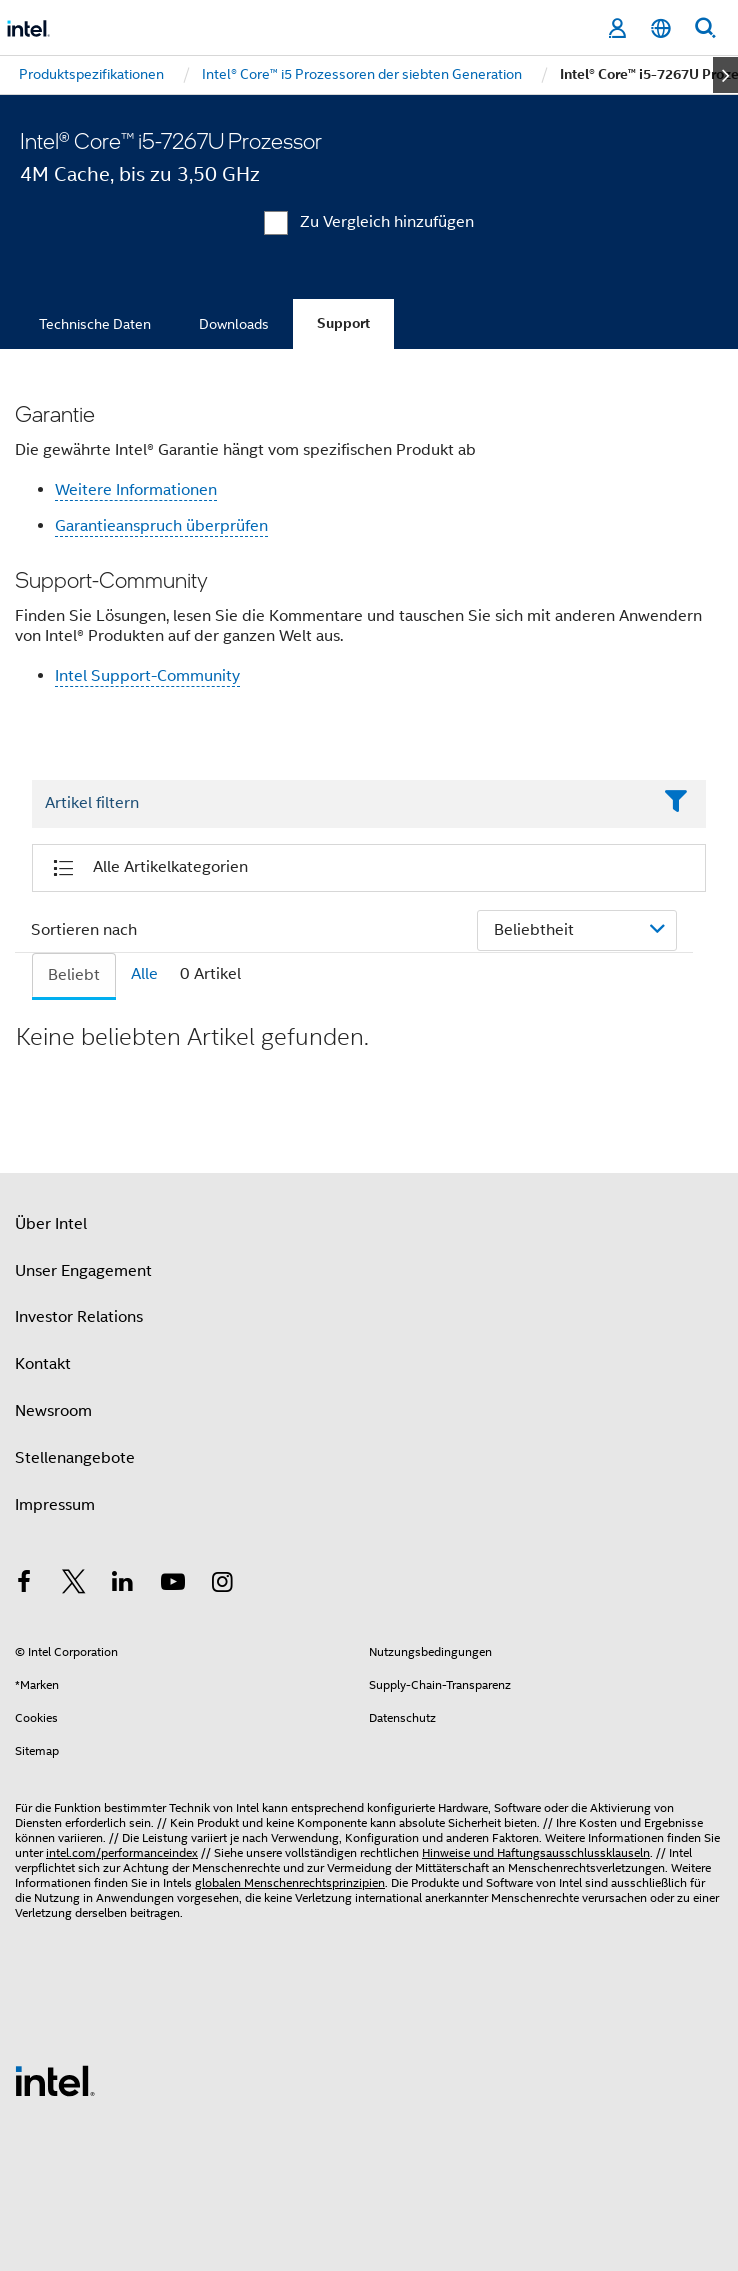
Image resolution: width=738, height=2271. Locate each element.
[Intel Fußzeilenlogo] (55, 2080)
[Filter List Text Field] (341, 804)
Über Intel (51, 1224)
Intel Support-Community (147, 676)
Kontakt (43, 1364)
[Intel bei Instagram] (222, 1585)
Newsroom (53, 1411)
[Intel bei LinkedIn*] (123, 1585)
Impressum (55, 1505)
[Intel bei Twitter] (74, 1585)
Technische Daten (95, 324)
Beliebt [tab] (74, 975)
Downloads (234, 324)
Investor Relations (79, 1317)
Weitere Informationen (136, 490)
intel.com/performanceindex (122, 1852)
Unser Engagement (83, 1271)
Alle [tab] (144, 974)
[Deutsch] (661, 28)
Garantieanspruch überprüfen (161, 526)
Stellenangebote (75, 1458)
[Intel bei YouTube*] (173, 1585)
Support (343, 323)
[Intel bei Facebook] (24, 1585)
